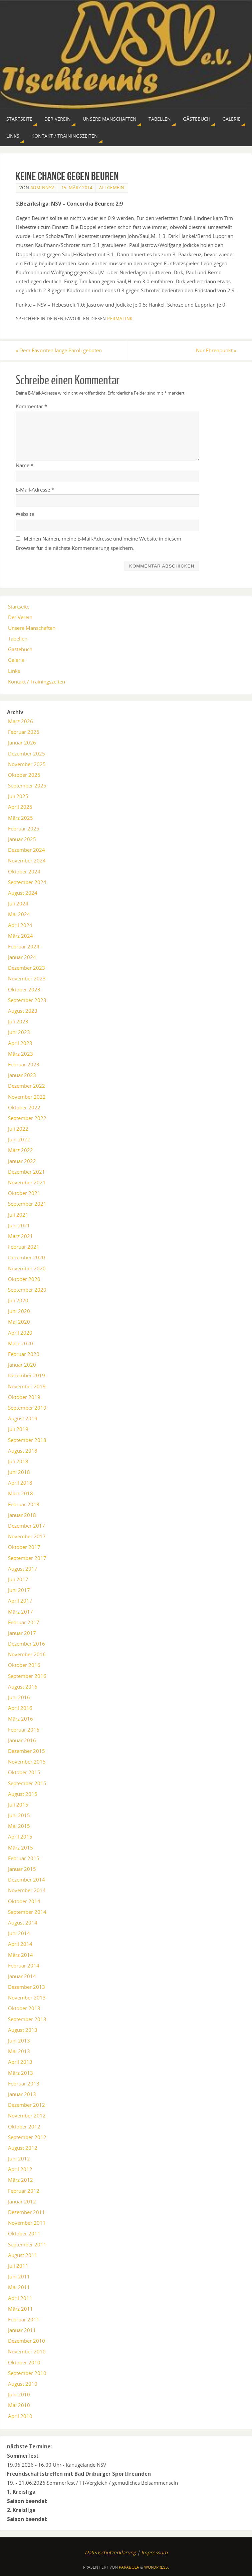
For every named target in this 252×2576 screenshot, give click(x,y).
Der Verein (20, 617)
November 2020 (27, 1268)
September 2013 (27, 2019)
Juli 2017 (18, 1579)
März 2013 (20, 2072)
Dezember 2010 (26, 2340)
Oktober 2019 (24, 1397)
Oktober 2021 (24, 1193)
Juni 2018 (19, 1472)
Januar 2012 (22, 2201)
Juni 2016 (19, 1697)
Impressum (154, 2552)
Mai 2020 (19, 1322)
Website (25, 514)
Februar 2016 (23, 1729)
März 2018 (20, 1493)
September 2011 (27, 2244)
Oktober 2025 (24, 774)
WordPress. (156, 2567)
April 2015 (20, 1837)
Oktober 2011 (24, 2233)
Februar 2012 (23, 2190)
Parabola (129, 2567)
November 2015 (27, 1761)
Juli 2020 (18, 1300)
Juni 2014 (19, 1933)
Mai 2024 (19, 914)
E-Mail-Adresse (35, 489)
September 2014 (27, 1912)
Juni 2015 (19, 1815)
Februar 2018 (23, 1504)
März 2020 (20, 1343)
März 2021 (20, 1236)
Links (14, 670)
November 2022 (27, 1096)
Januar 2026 (22, 742)
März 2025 (20, 817)
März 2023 (20, 1053)
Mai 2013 (19, 2051)
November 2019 (27, 1386)
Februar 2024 (23, 946)
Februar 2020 (23, 1354)
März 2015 (20, 1847)
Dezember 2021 (26, 1171)
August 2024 (22, 892)
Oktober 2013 (24, 2008)
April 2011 (20, 2298)
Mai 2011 (19, 2287)
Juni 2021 (19, 1225)
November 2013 (27, 1997)
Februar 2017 (23, 1622)
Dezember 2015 (26, 1751)
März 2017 (20, 1611)
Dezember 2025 (26, 753)
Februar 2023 (23, 1064)
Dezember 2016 (26, 1643)
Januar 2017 (22, 1633)
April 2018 (20, 1482)
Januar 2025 (22, 839)
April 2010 (20, 2416)
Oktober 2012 (24, 2126)
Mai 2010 (19, 2405)
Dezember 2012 (26, 2104)
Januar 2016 (22, 1740)
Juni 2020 (19, 1311)
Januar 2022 (22, 1161)
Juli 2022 (18, 1128)
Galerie (16, 660)
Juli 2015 (18, 1804)
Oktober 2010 (24, 2362)
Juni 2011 (19, 2276)
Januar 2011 (22, 2330)
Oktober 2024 (24, 871)
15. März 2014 (76, 188)
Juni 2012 (19, 2158)
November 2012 (27, 2115)
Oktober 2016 (24, 1665)
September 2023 (27, 1000)
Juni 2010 (19, 2394)
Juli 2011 (18, 2265)
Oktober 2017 (24, 1547)
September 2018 (27, 1440)
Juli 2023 (18, 1021)
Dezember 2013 (26, 1986)
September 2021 (27, 1203)
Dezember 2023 (26, 967)
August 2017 (22, 1568)
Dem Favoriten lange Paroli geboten (59, 350)
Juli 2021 (18, 1214)
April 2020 (20, 1332)
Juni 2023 (19, 1032)
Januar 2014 (22, 1976)
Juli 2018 (18, 1461)
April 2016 (20, 1708)
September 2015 (27, 1783)
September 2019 (27, 1407)
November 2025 (27, 764)
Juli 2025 (18, 796)
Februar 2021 (23, 1246)
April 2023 (20, 1043)
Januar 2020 (22, 1364)
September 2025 (27, 785)
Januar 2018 (22, 1515)
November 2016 (27, 1654)
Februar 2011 (23, 2319)
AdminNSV (42, 188)
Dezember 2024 (26, 849)
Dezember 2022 (26, 1085)
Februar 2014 (23, 1965)
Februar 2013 (23, 2083)
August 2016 (22, 1686)
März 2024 (20, 935)
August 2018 (22, 1450)
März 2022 (20, 1150)
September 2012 (27, 2137)
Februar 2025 (23, 828)
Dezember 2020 (26, 1257)
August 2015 (22, 1794)
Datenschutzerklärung (110, 2552)
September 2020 (27, 1289)
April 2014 (20, 1943)
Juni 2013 (19, 2040)
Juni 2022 (19, 1139)
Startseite (18, 606)
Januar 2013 (22, 2094)
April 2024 (20, 925)
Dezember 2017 (26, 1525)
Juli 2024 (18, 903)
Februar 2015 (23, 1858)
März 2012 (20, 2180)
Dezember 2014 (26, 1879)
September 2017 (27, 1558)
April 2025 (20, 807)
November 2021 (27, 1182)
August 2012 (22, 2147)
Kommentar (31, 406)
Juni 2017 (19, 1590)
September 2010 (27, 2373)
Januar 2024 (22, 957)
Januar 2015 (22, 1869)
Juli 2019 (18, 1429)
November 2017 (27, 1536)
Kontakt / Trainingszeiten (36, 681)
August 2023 (22, 1010)
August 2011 (22, 2255)
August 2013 (22, 2029)
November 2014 (27, 1890)
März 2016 (20, 1718)
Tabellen (17, 638)
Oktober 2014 (24, 1901)
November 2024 (27, 860)
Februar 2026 (23, 731)
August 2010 (22, 2383)
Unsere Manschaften (31, 628)
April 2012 (20, 2169)
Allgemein (111, 188)
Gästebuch (20, 649)
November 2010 (27, 2351)
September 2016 (27, 1676)
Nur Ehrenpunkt (216, 350)
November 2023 (27, 978)
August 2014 (22, 1922)
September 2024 (27, 882)
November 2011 (27, 2222)
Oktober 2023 (24, 989)
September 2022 (27, 1118)
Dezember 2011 (26, 2212)
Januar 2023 (22, 1075)
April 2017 (20, 1600)
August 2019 (22, 1418)
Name (24, 465)
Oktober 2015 (24, 1772)
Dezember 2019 (26, 1375)
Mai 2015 (19, 1826)
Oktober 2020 (24, 1279)
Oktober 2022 (24, 1107)
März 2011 (20, 2308)
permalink (120, 319)
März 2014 (20, 1954)
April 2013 (20, 2061)
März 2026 (20, 721)
